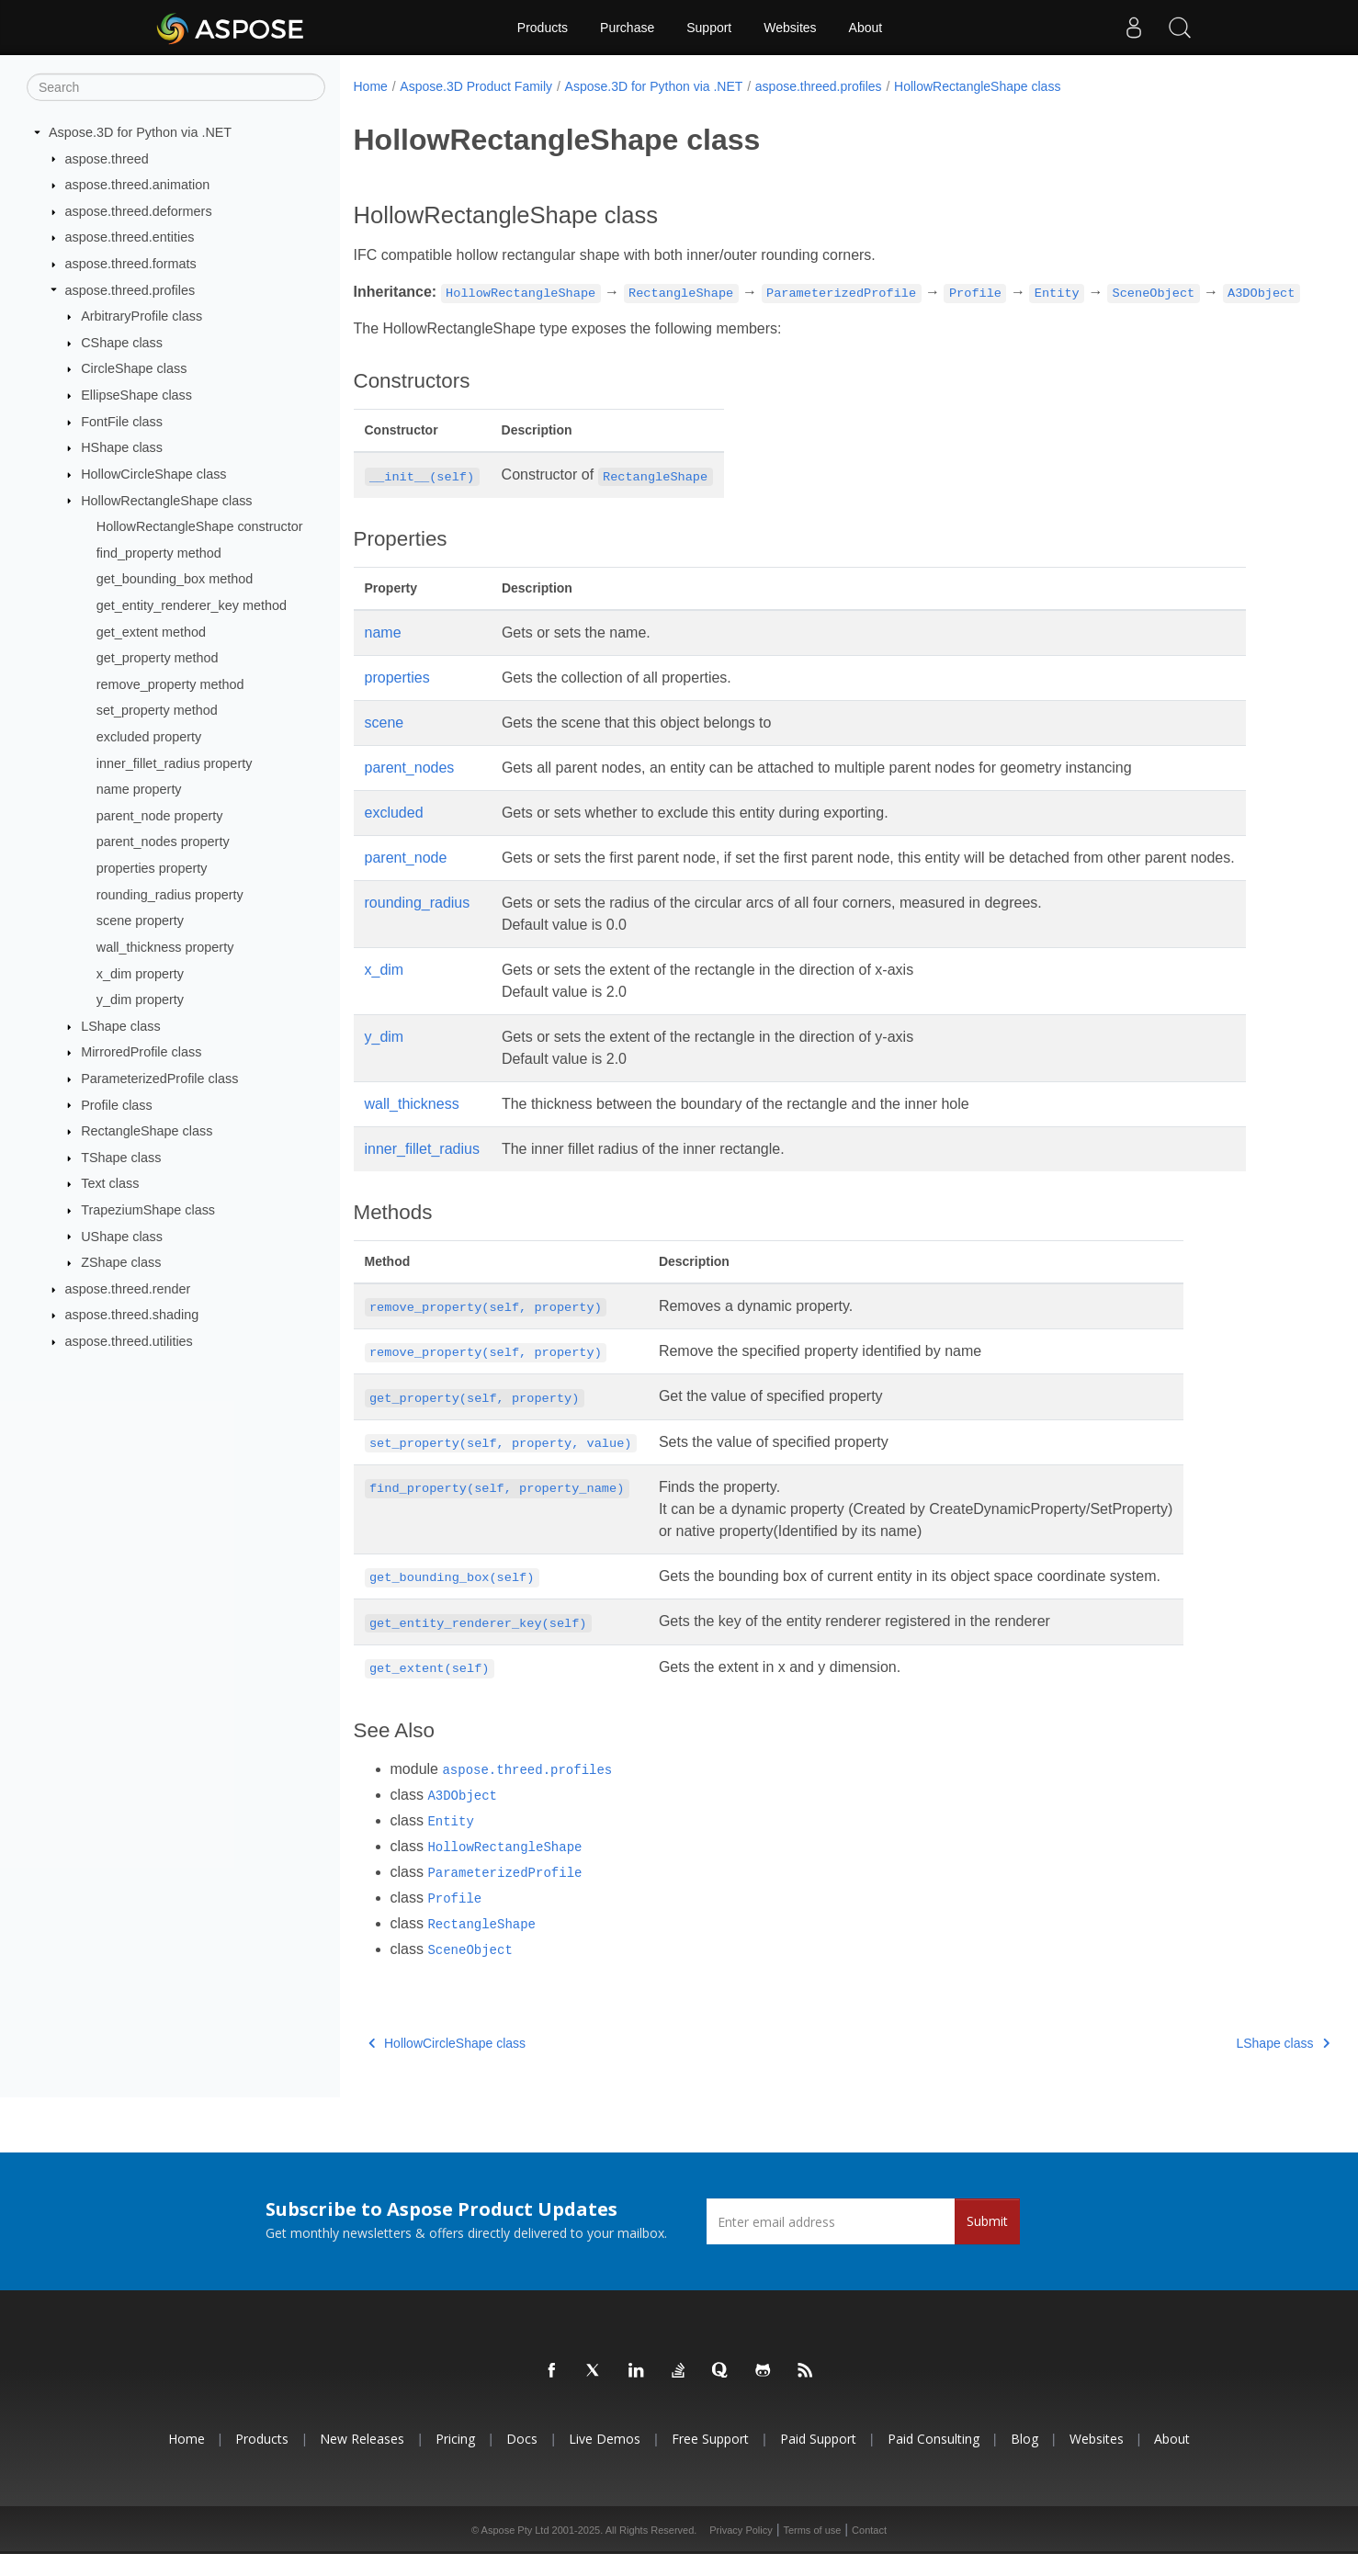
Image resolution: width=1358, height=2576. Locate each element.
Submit (987, 2244)
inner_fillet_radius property (174, 762)
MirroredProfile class (141, 1052)
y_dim (384, 1059)
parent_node (406, 879)
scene (384, 744)
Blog (1024, 2461)
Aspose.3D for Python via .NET (140, 132)
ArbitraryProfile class (141, 316)
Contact (869, 2552)
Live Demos (604, 2461)
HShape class (122, 447)
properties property (152, 868)
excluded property (148, 736)
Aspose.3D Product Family (476, 86)
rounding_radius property (169, 894)
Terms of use (812, 2552)
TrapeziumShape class (148, 1210)
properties (397, 699)
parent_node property (159, 815)
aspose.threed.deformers (138, 211)
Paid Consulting (933, 2461)
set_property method (157, 710)
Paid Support (818, 2461)
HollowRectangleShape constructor (199, 526)
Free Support (710, 2461)
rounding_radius (417, 924)
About (866, 27)
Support (708, 27)
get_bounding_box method (174, 578)
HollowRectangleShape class (166, 499)
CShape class (122, 342)
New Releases (362, 2461)
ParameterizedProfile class (159, 1078)
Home (371, 86)
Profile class (117, 1104)
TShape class (121, 1157)
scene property (140, 920)
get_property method (157, 657)
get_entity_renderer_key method (191, 605)
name (383, 654)
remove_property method (170, 684)
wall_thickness (412, 1126)
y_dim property (140, 999)
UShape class (122, 1235)
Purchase (627, 27)
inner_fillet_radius (422, 1171)
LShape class (120, 1026)
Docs (522, 2461)
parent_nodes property (163, 841)
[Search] (176, 87)
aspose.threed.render (128, 1289)
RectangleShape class (146, 1131)
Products (542, 27)
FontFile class (122, 421)
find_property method (158, 553)
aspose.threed (107, 158)
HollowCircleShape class (153, 474)
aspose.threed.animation (137, 184)
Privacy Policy (740, 2552)
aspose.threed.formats (131, 263)
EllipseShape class (136, 395)
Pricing (455, 2461)
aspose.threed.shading (132, 1314)
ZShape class (121, 1262)
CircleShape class (134, 368)
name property (139, 789)
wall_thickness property (165, 947)
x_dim (384, 992)
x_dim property (140, 973)
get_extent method (151, 631)
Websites (790, 27)
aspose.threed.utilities (129, 1341)
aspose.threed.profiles (130, 289)
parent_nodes (410, 789)
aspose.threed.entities (130, 237)
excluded (394, 834)
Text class (110, 1183)
